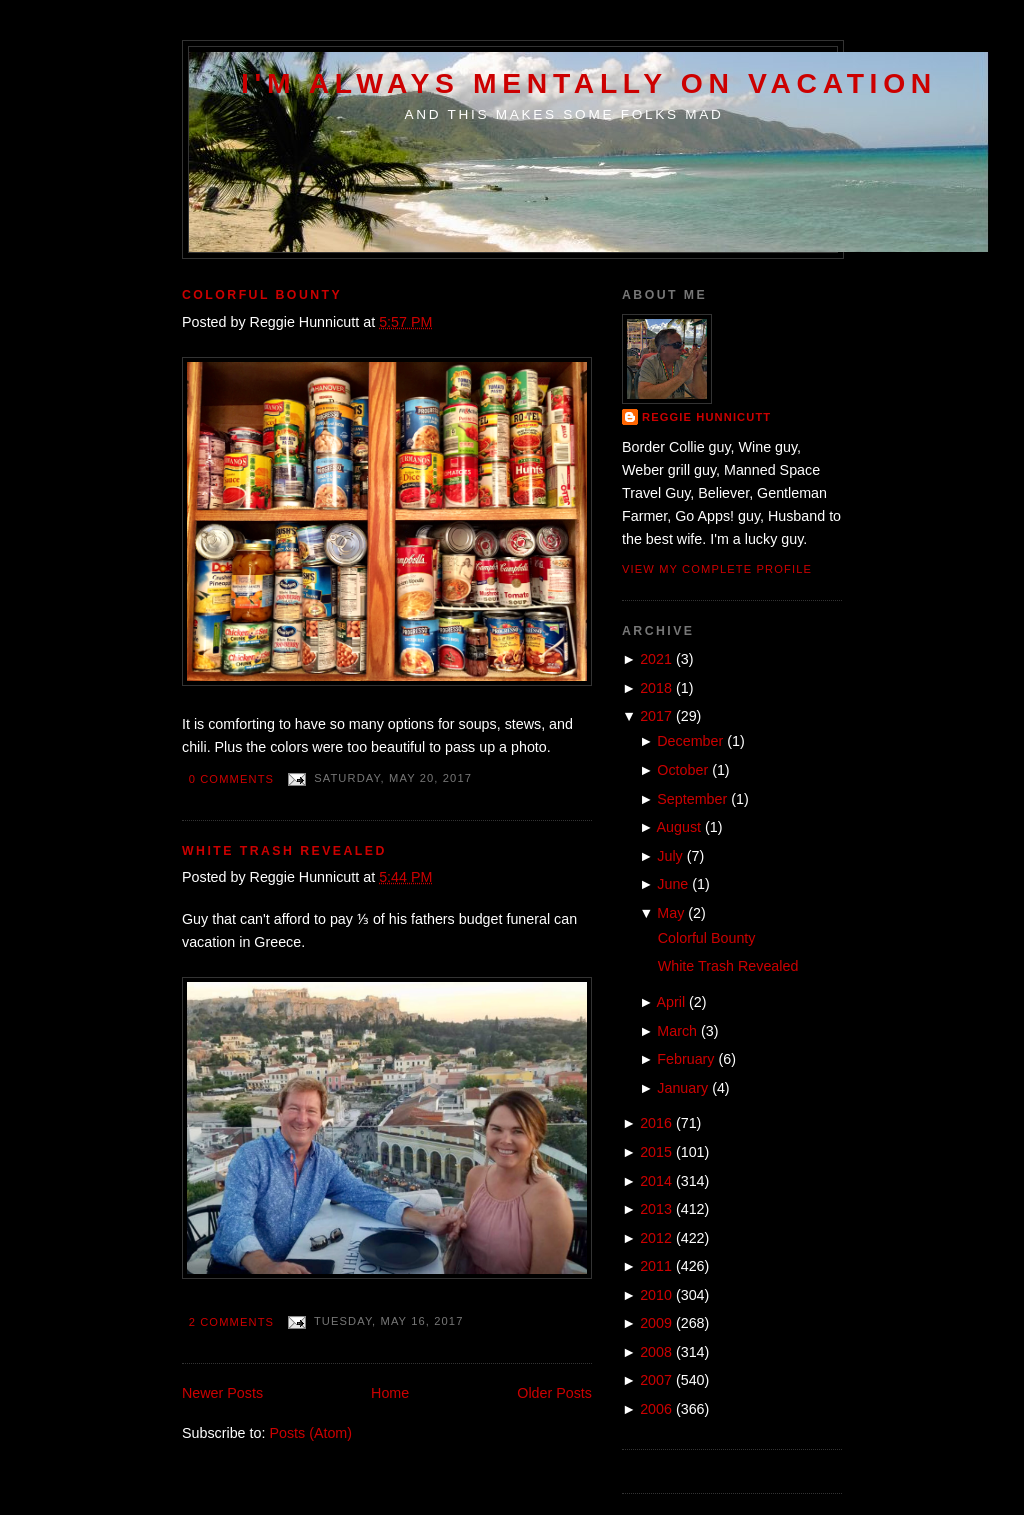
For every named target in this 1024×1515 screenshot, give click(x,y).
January (682, 1088)
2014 (656, 1181)
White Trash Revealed (284, 851)
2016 (656, 1123)
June (672, 884)
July (669, 856)
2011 (656, 1266)
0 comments (231, 779)
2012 (656, 1238)
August (679, 827)
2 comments (231, 1322)
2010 (656, 1295)
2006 (656, 1409)
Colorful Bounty (262, 295)
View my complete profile (717, 569)
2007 (656, 1380)
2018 (656, 688)
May (670, 913)
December (690, 741)
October (682, 770)
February (685, 1059)
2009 (656, 1323)
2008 (656, 1352)
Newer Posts (222, 1393)
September (692, 799)
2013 (656, 1209)
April (671, 1002)
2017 (656, 716)
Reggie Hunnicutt (706, 417)
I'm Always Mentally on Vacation (589, 83)
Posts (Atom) (310, 1433)
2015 (656, 1152)
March (677, 1031)
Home (390, 1393)
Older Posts (554, 1393)
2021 (656, 659)
